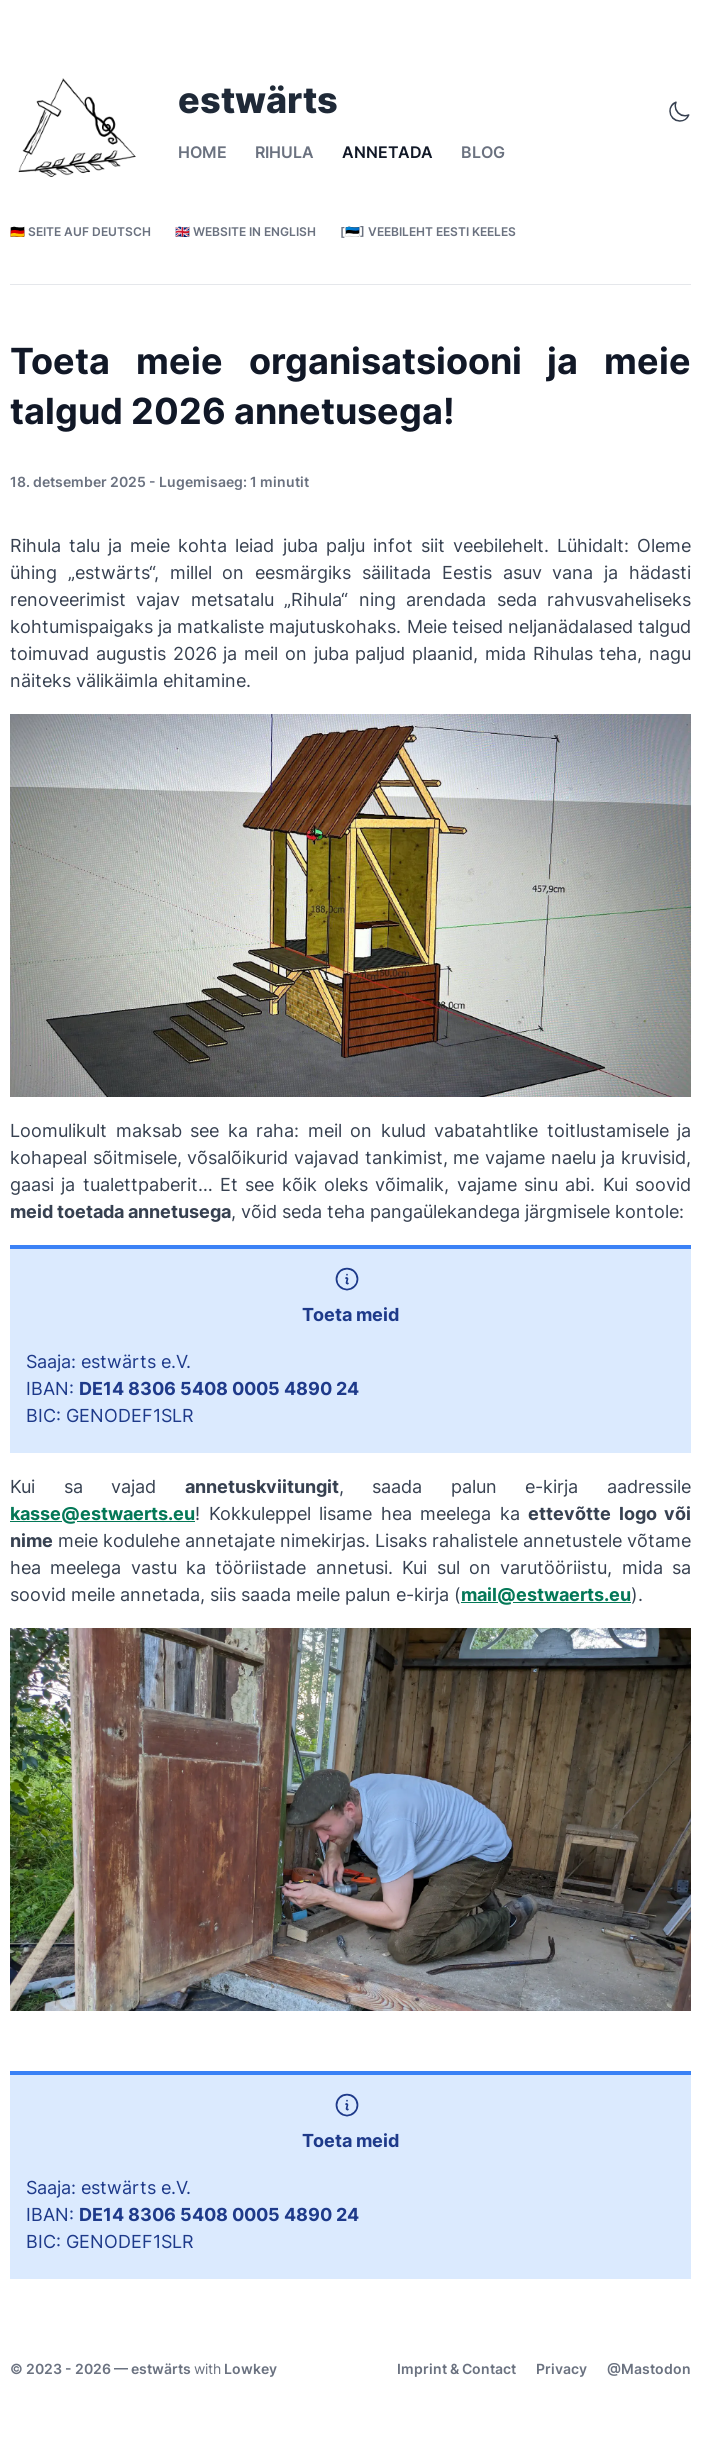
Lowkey (250, 2368)
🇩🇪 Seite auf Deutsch (80, 231)
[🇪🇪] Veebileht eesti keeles (428, 231)
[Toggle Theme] (679, 112)
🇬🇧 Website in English (245, 231)
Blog (483, 152)
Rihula (284, 152)
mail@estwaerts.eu (546, 1594)
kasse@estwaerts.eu (102, 1513)
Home (202, 152)
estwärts (161, 2368)
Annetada (387, 152)
